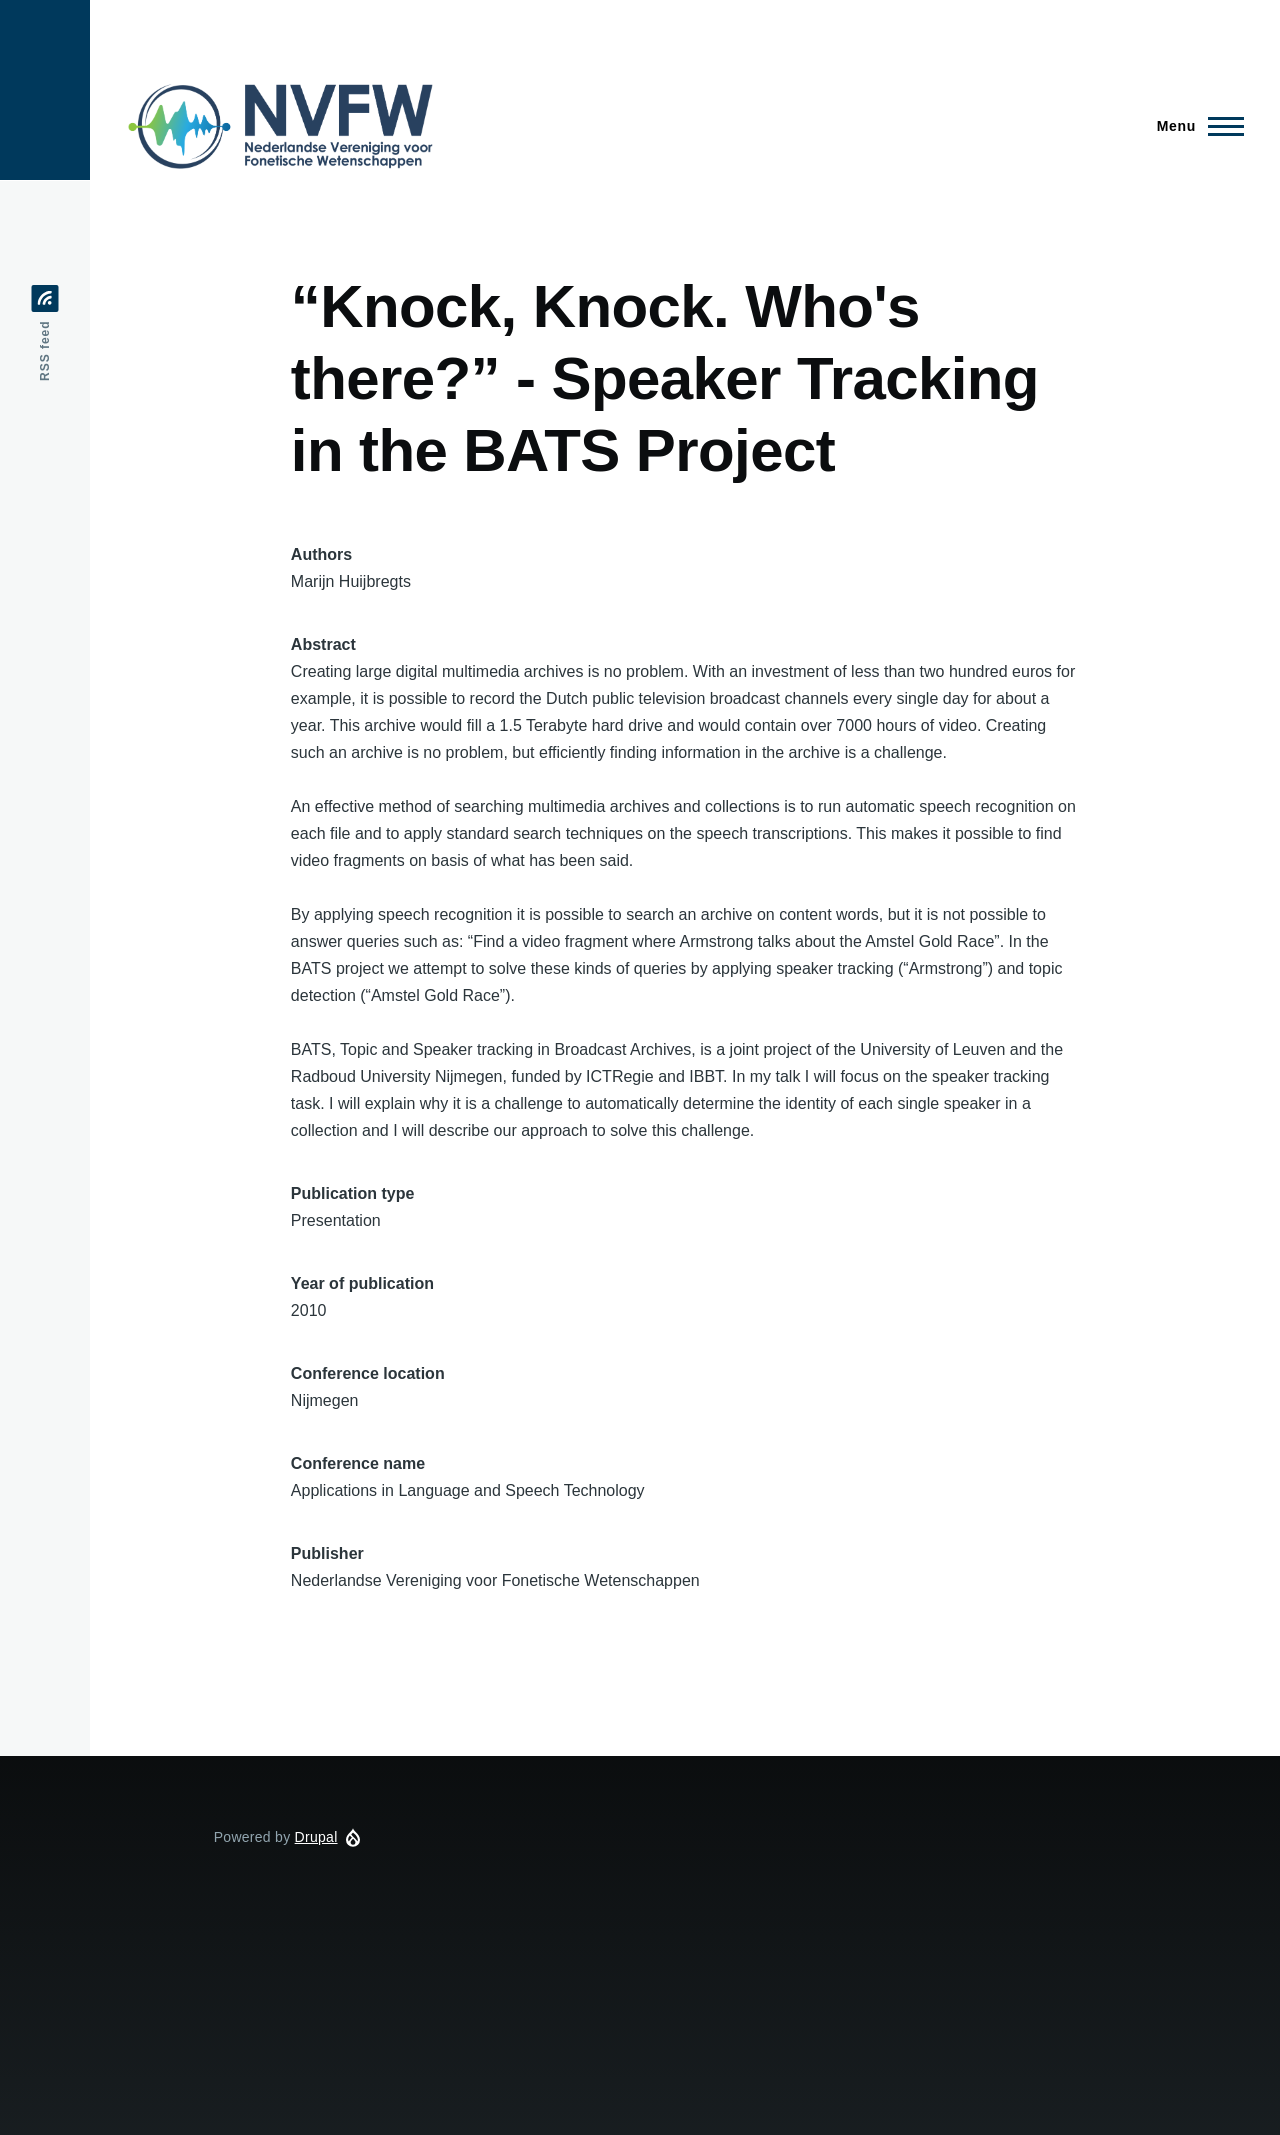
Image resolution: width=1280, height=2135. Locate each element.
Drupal (316, 1837)
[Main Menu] (1194, 126)
